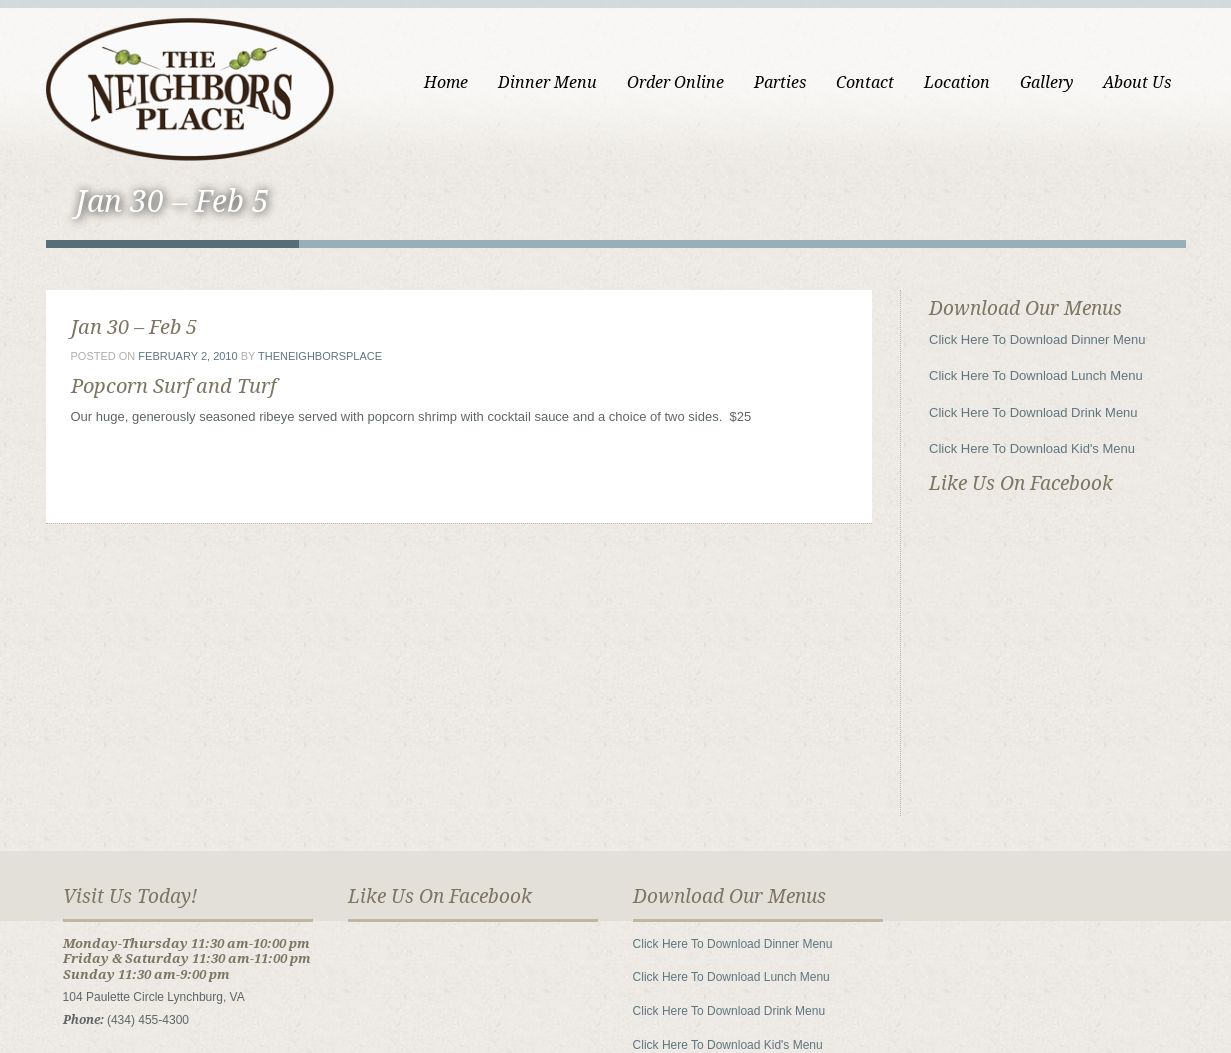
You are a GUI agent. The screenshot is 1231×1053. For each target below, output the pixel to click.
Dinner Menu (547, 82)
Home (446, 82)
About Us (1137, 82)
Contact (865, 82)
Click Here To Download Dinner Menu (1037, 339)
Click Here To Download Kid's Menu (1032, 448)
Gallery (1046, 82)
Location (957, 82)
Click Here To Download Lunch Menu (1036, 375)
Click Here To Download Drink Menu (1033, 412)
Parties (780, 82)
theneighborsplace (320, 356)
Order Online (675, 82)
